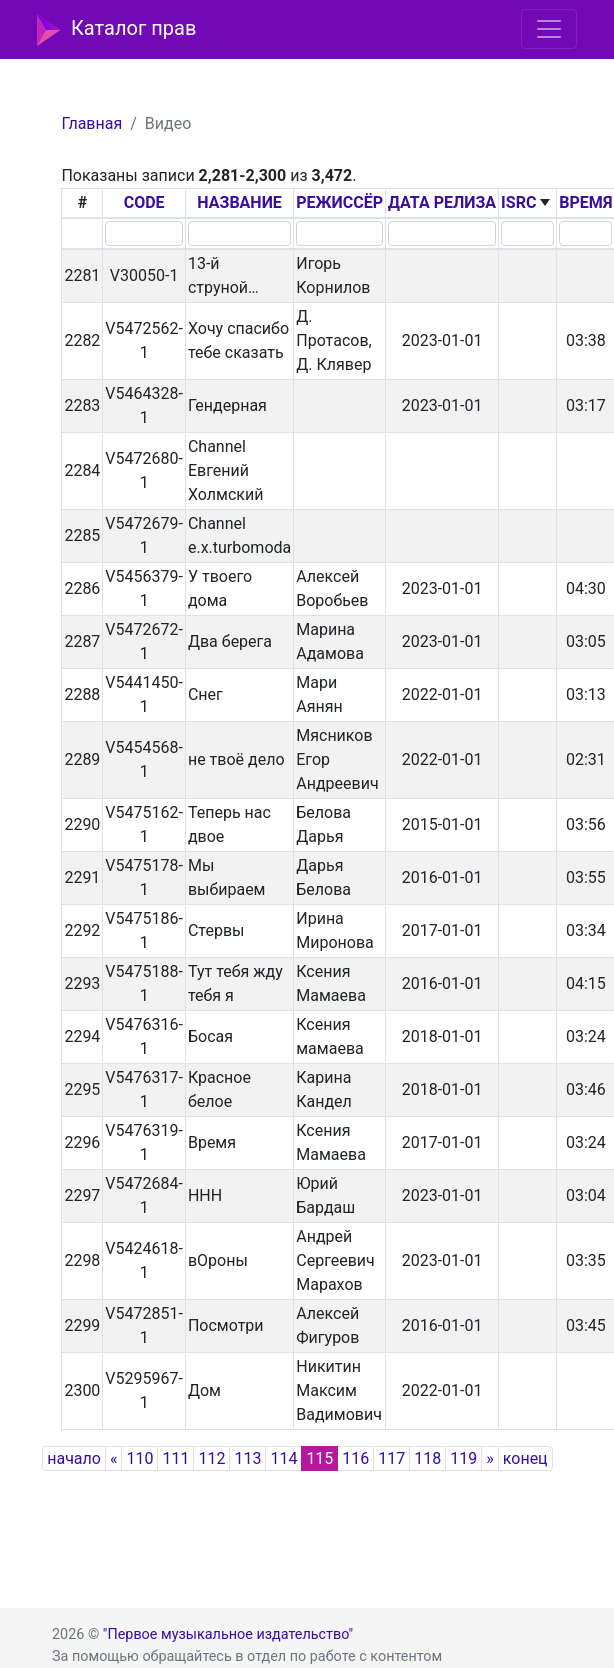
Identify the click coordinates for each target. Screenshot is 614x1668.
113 (247, 1458)
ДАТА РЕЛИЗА (442, 202)
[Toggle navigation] (549, 29)
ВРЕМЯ (585, 202)
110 (139, 1458)
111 (175, 1458)
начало (74, 1458)
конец (525, 1458)
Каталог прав (116, 30)
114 (283, 1458)
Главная (91, 123)
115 (319, 1458)
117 (391, 1458)
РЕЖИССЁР (339, 202)
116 (355, 1458)
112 (211, 1458)
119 (463, 1458)
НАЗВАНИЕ (239, 202)
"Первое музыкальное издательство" (228, 1634)
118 (427, 1458)
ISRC (518, 202)
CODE (144, 202)
